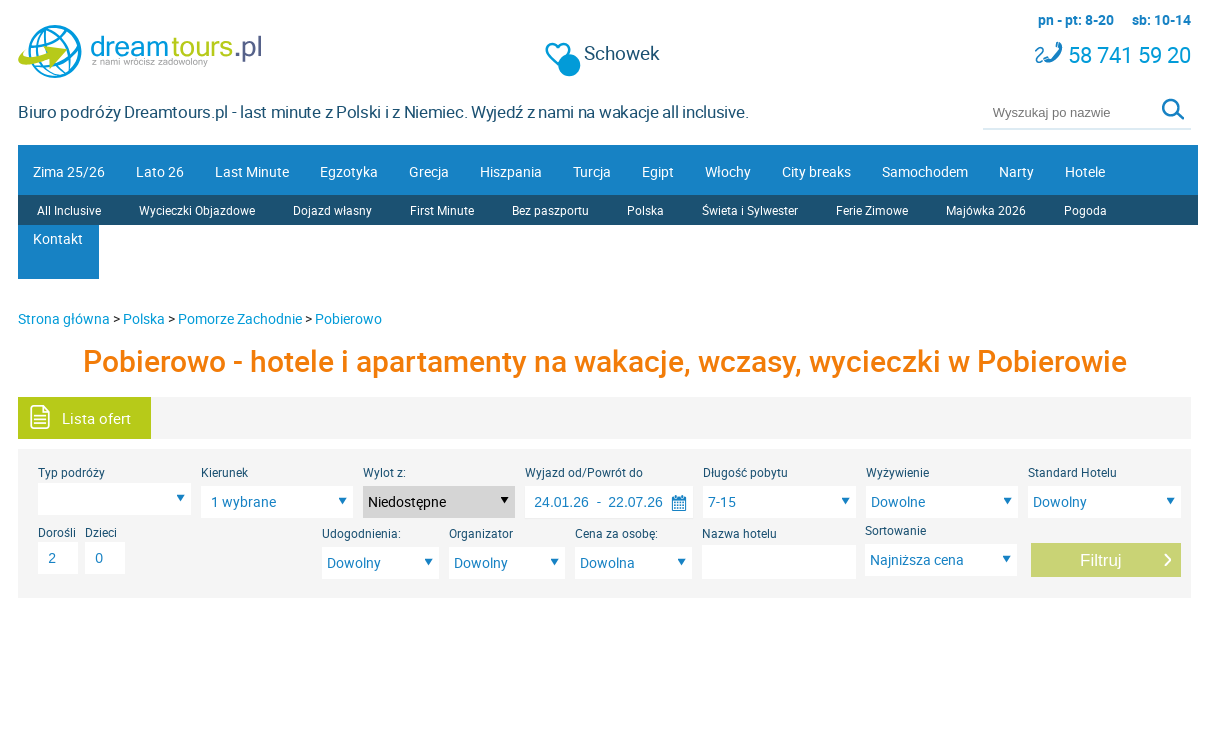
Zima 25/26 (69, 171)
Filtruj (1101, 560)
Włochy (728, 171)
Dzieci (101, 532)
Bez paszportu (550, 210)
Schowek (603, 53)
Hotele (1085, 171)
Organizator (481, 533)
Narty (1016, 171)
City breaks (816, 171)
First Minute (442, 210)
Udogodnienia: (361, 533)
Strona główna (64, 318)
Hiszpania (511, 171)
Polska (645, 210)
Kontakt (58, 238)
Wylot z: (384, 472)
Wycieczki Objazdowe (197, 210)
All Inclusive (69, 210)
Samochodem (925, 171)
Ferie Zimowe (872, 210)
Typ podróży (71, 472)
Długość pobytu (745, 472)
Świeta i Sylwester (750, 210)
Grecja (429, 171)
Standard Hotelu (1072, 472)
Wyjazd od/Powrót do (584, 472)
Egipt (658, 171)
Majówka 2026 (986, 210)
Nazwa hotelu (739, 533)
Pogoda (1085, 210)
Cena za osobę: (616, 533)
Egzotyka (349, 171)
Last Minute (252, 171)
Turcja (592, 171)
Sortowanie (895, 530)
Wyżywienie (897, 472)
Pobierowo (348, 318)
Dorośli (57, 532)
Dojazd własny (332, 210)
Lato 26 (160, 171)
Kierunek (224, 472)
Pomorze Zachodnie (240, 318)
